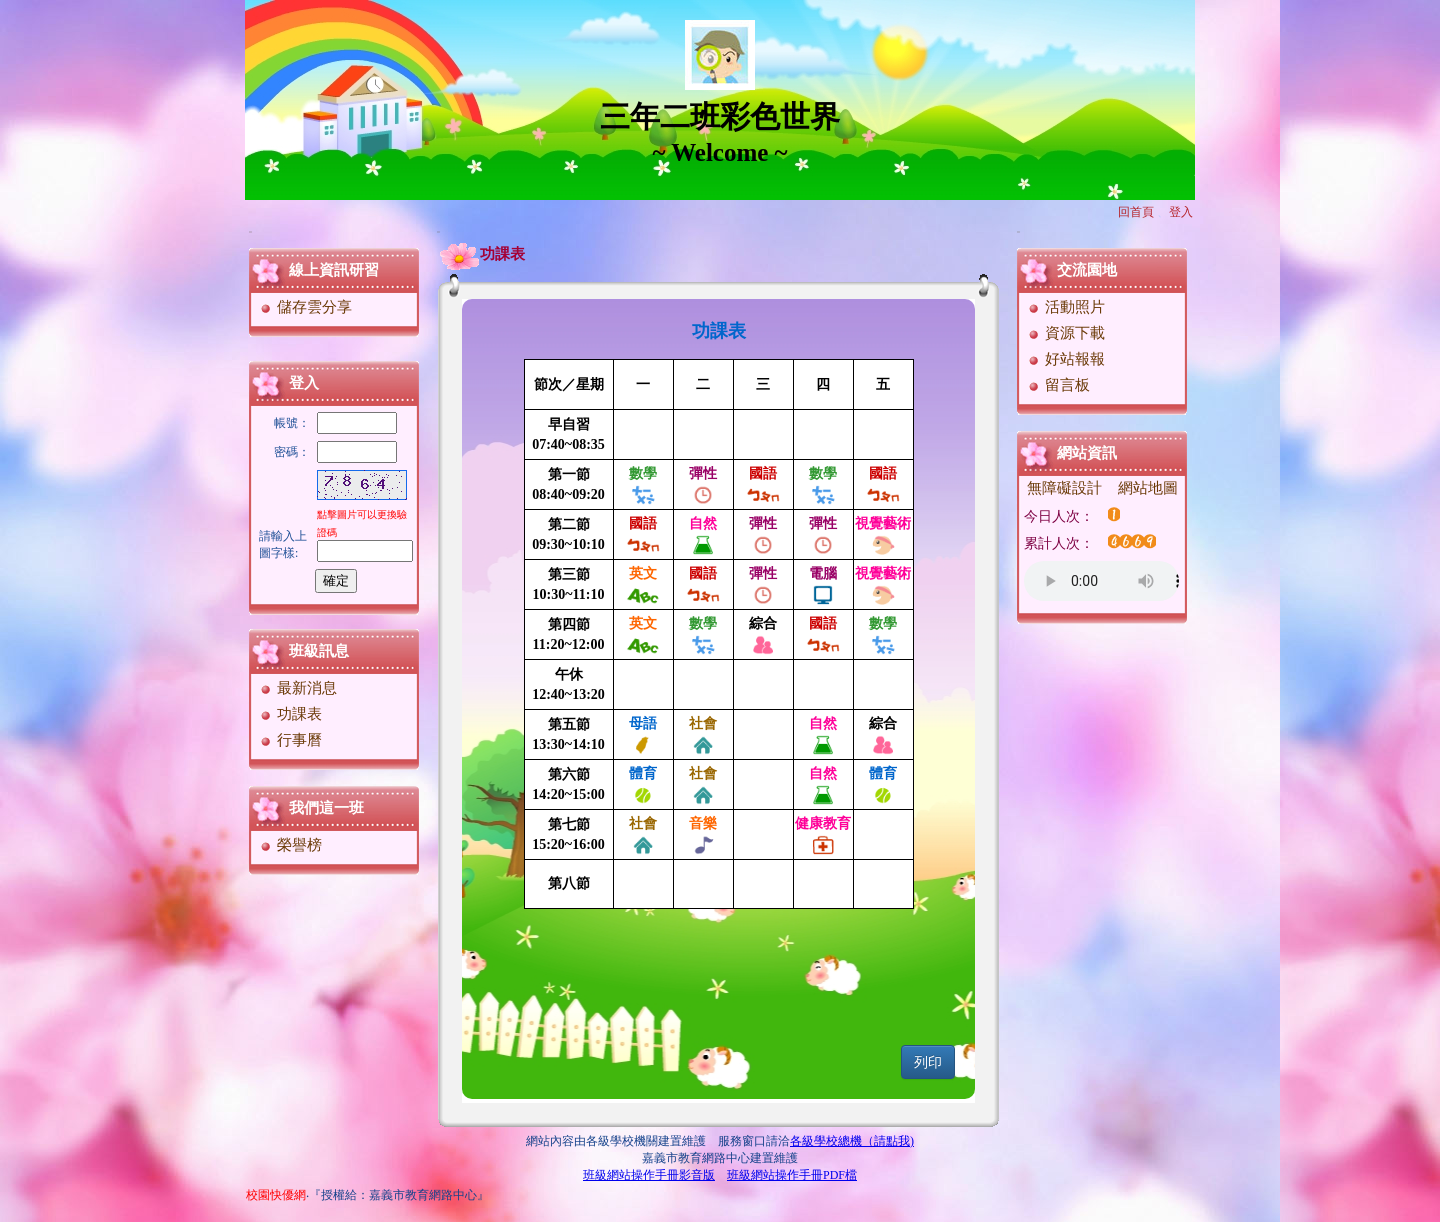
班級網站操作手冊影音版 (649, 1175)
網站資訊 (1087, 453)
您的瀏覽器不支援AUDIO (1101, 581)
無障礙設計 (1064, 488)
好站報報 (1065, 359)
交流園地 (1087, 270)
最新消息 (297, 688)
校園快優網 (276, 1195)
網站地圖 (1148, 488)
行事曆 (290, 740)
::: (250, 231)
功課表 (290, 714)
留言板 (1058, 385)
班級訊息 (319, 651)
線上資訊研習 (334, 270)
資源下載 (1065, 333)
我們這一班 (326, 808)
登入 (1181, 212)
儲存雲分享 (305, 307)
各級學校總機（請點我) (852, 1141)
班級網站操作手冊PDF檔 (792, 1175)
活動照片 (1065, 307)
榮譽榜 (290, 845)
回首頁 (1136, 212)
